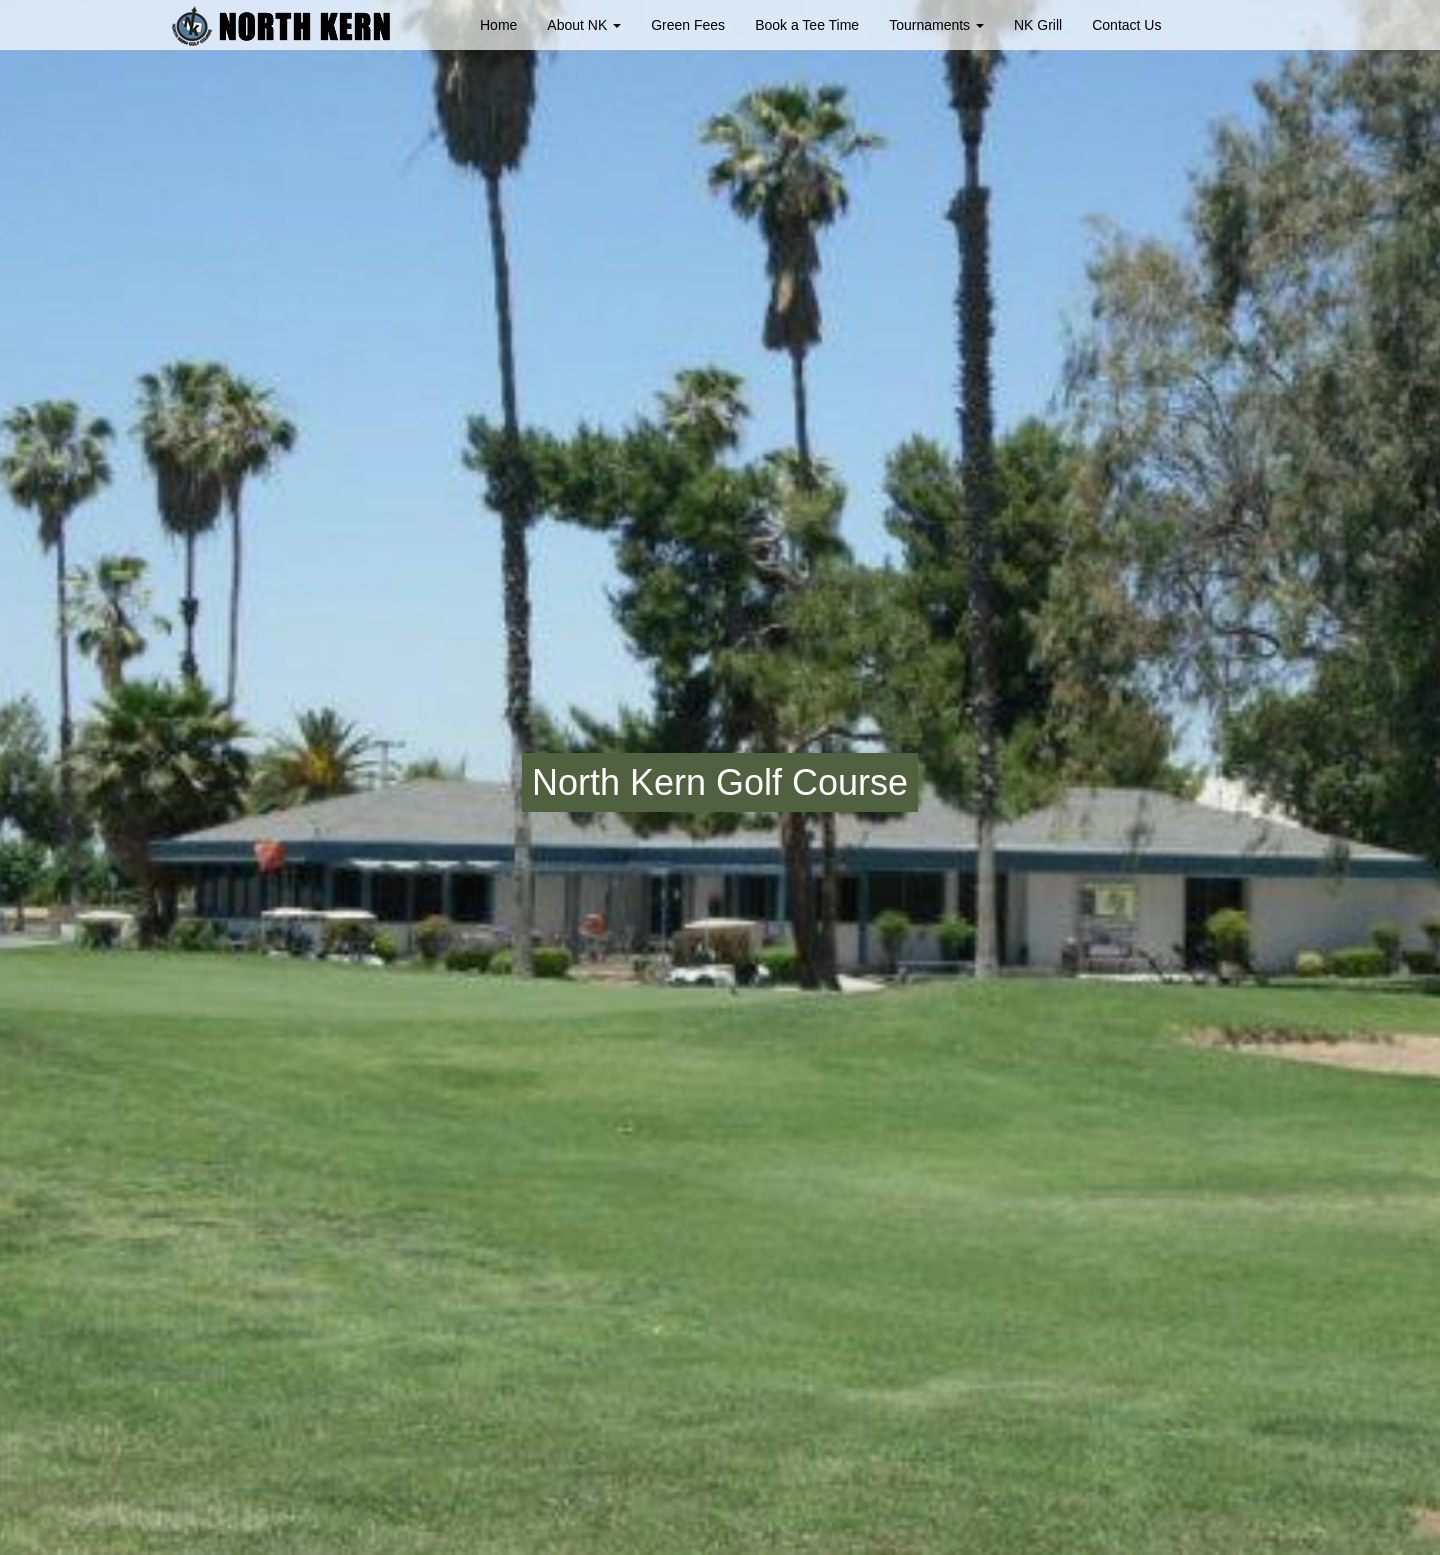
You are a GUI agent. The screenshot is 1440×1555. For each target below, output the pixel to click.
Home (498, 25)
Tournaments (936, 25)
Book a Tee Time (807, 25)
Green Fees (688, 25)
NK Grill (1038, 25)
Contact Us (1126, 25)
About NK (584, 25)
